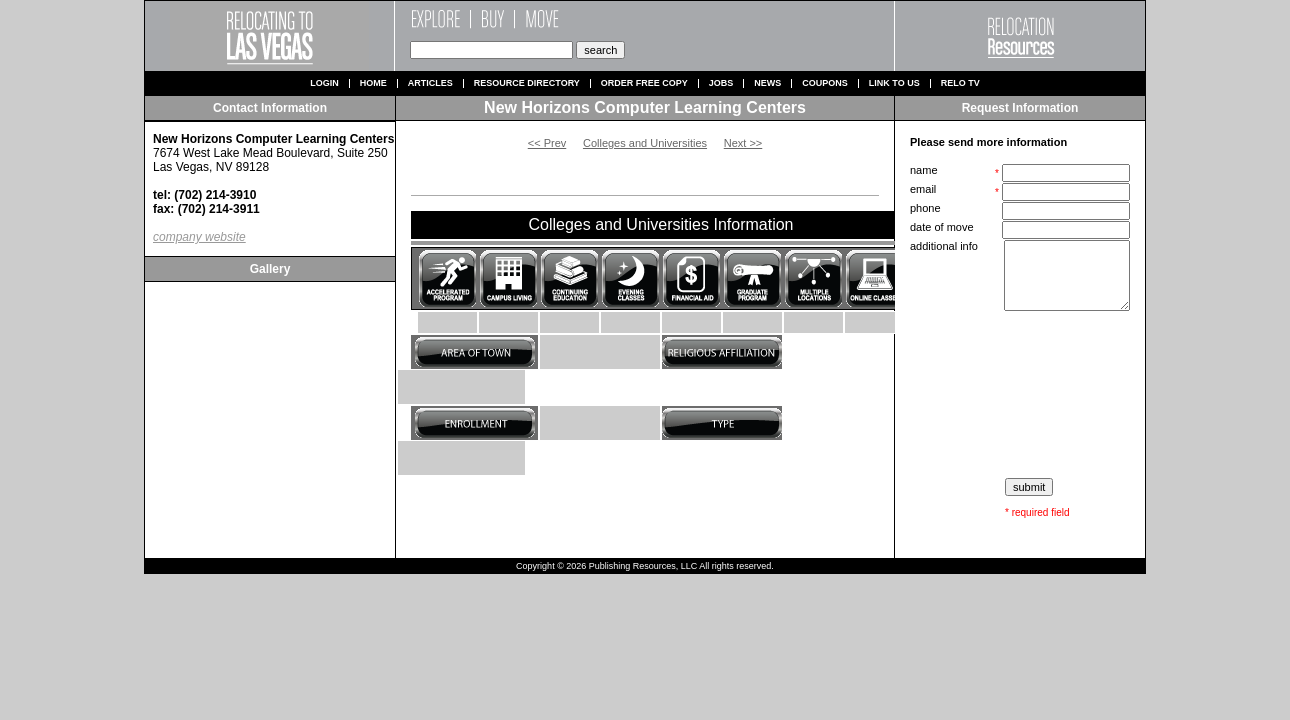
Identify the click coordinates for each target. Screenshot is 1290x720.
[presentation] (1022, 395)
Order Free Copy (644, 83)
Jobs (721, 83)
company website (199, 237)
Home (373, 83)
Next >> (743, 143)
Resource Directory (527, 83)
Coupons (825, 83)
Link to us (894, 83)
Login (324, 83)
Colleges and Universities (645, 143)
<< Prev (547, 143)
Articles (430, 83)
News (767, 83)
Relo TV (960, 83)
